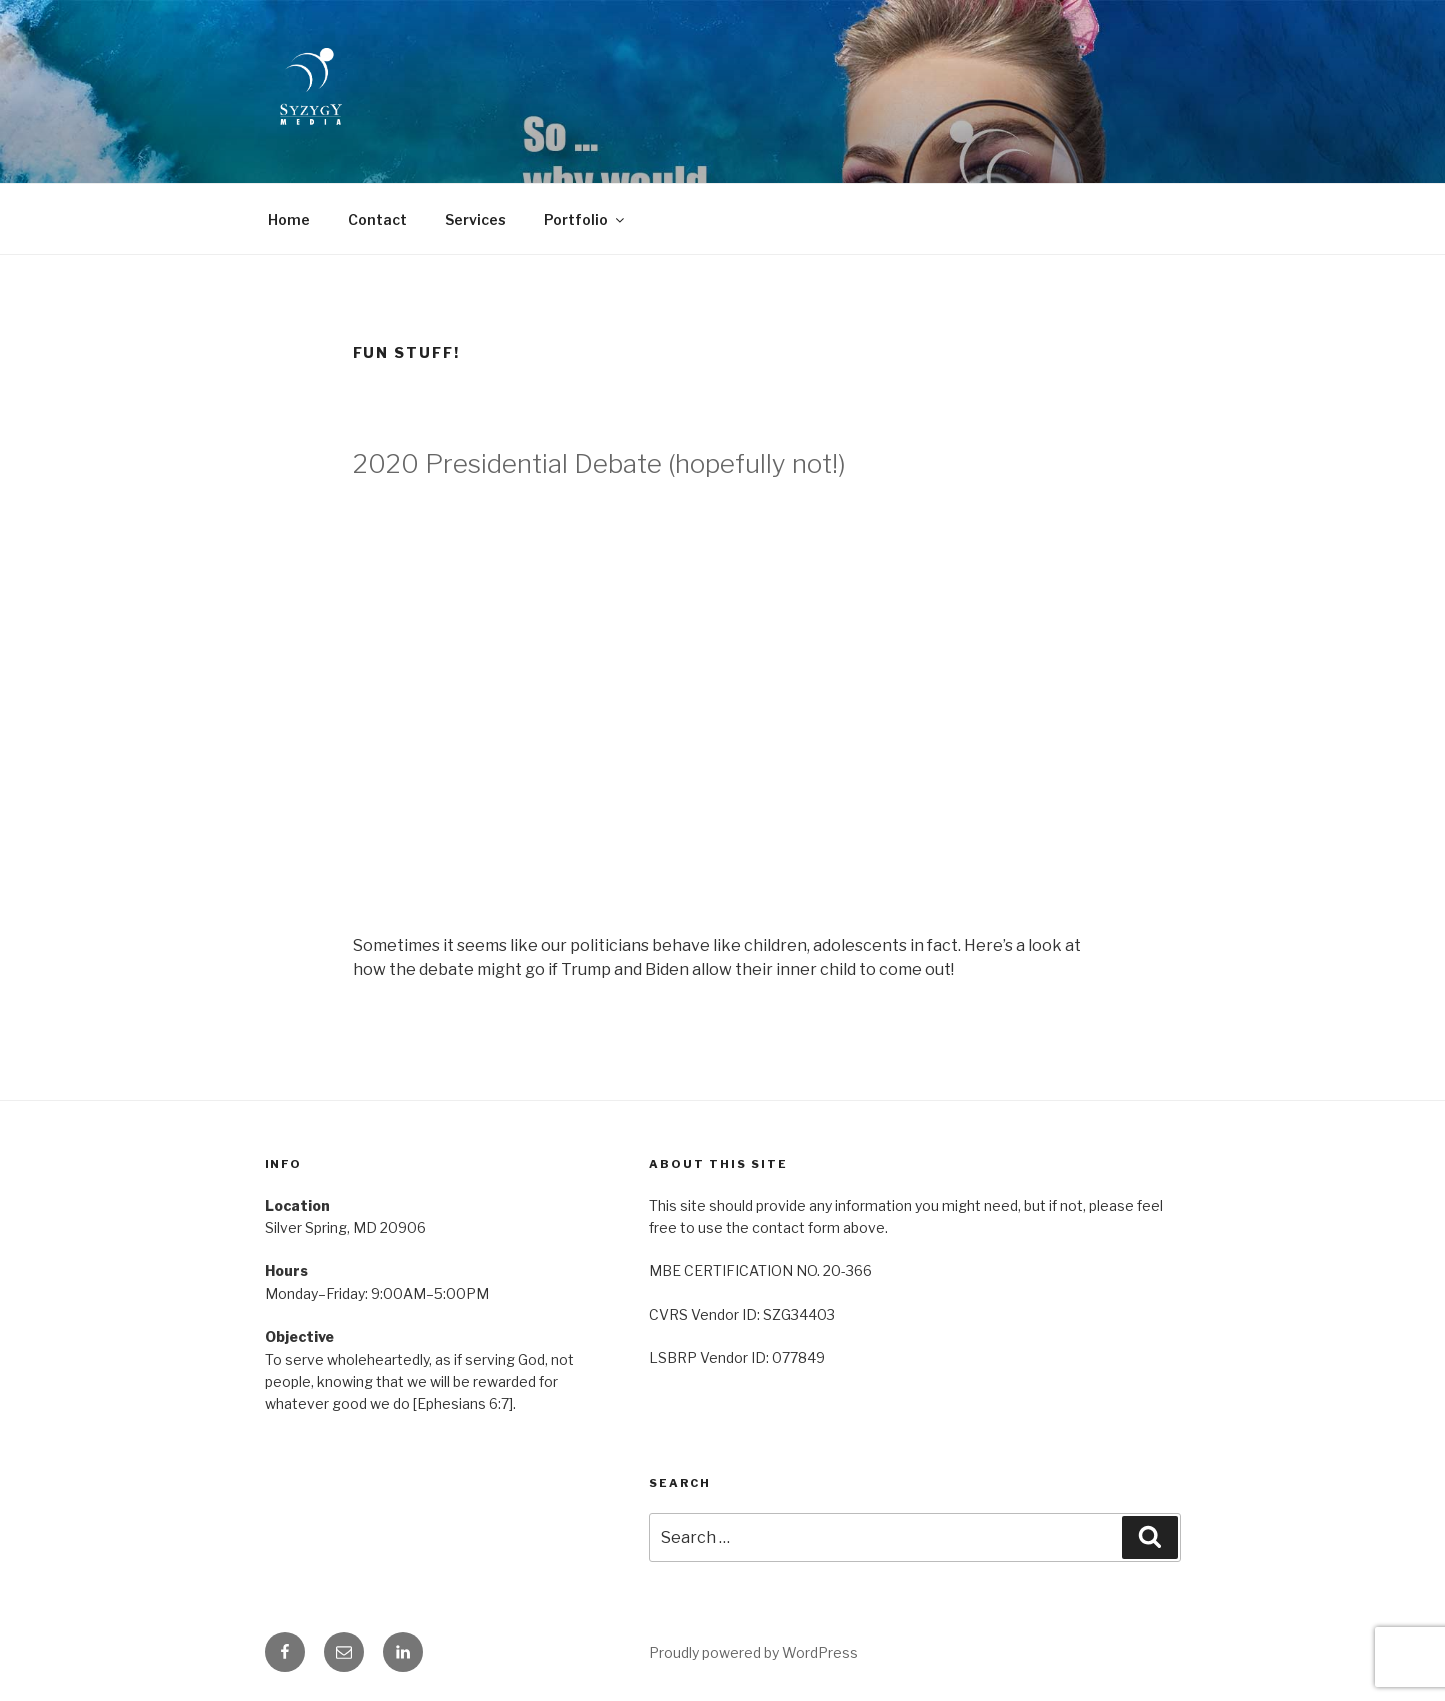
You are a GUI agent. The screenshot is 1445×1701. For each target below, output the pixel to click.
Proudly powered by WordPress (753, 1652)
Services (475, 219)
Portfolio (585, 219)
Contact (377, 219)
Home (289, 219)
